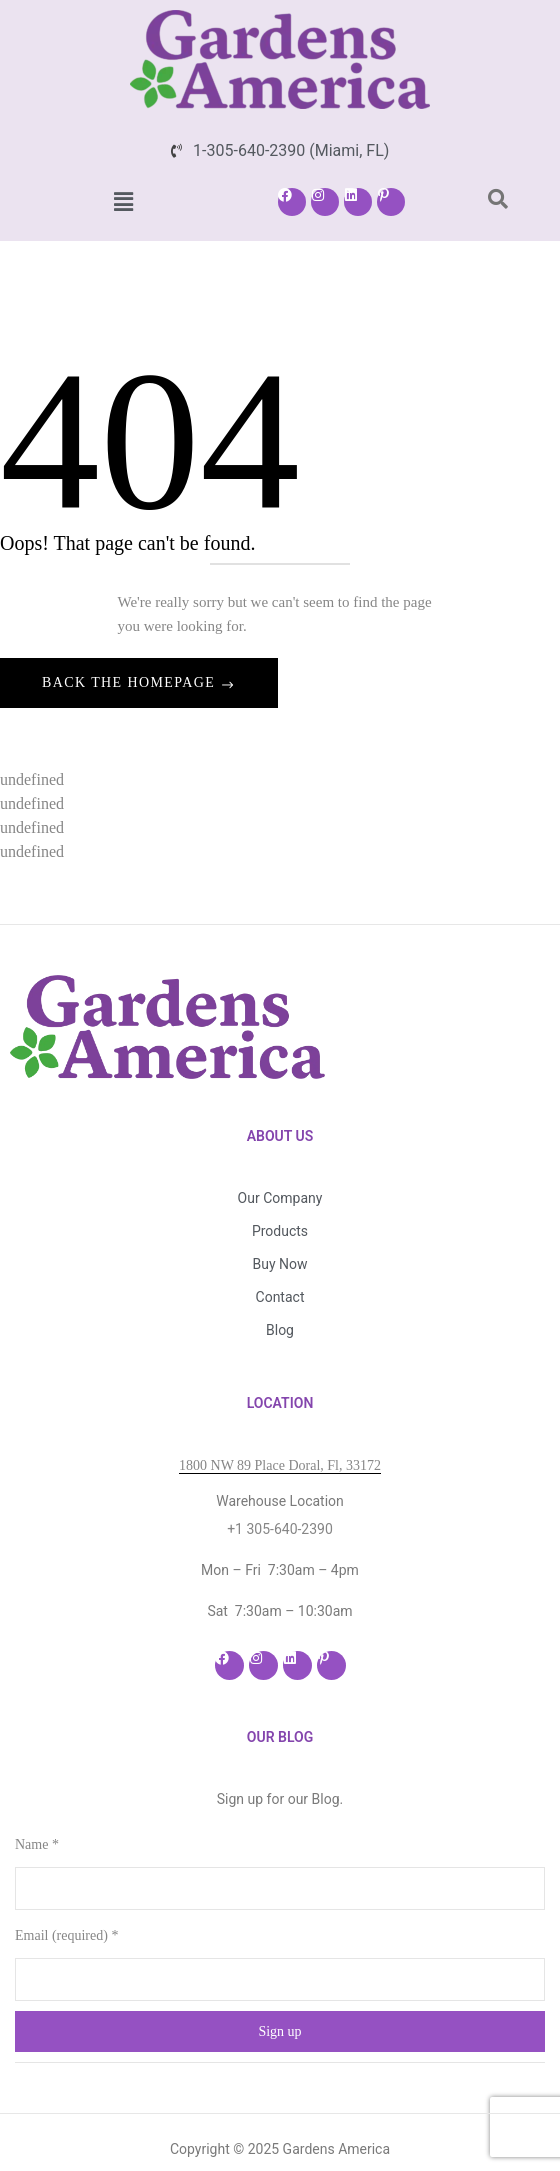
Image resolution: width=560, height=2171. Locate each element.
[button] (123, 202)
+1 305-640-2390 (280, 1481)
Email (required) (66, 1887)
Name (37, 1796)
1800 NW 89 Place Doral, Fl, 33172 (280, 1417)
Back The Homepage (131, 682)
